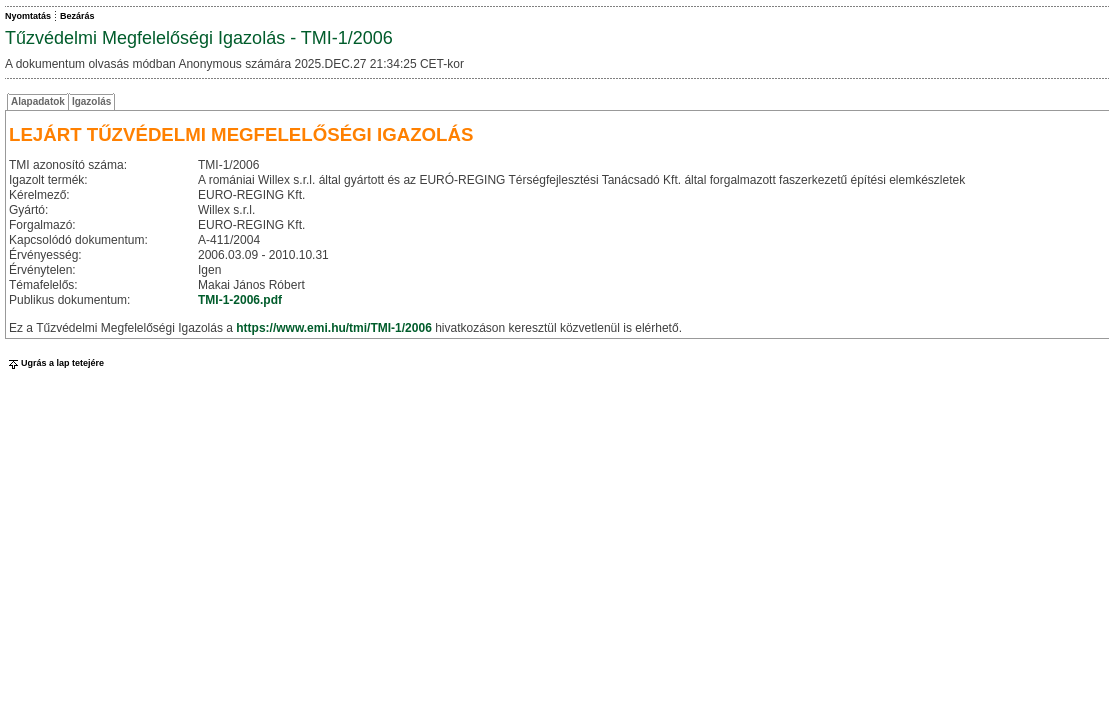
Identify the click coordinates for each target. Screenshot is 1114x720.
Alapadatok (38, 101)
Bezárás (77, 16)
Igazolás (91, 101)
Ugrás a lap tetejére (54, 363)
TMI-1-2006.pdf (240, 300)
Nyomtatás (28, 16)
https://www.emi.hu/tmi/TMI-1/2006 (334, 328)
